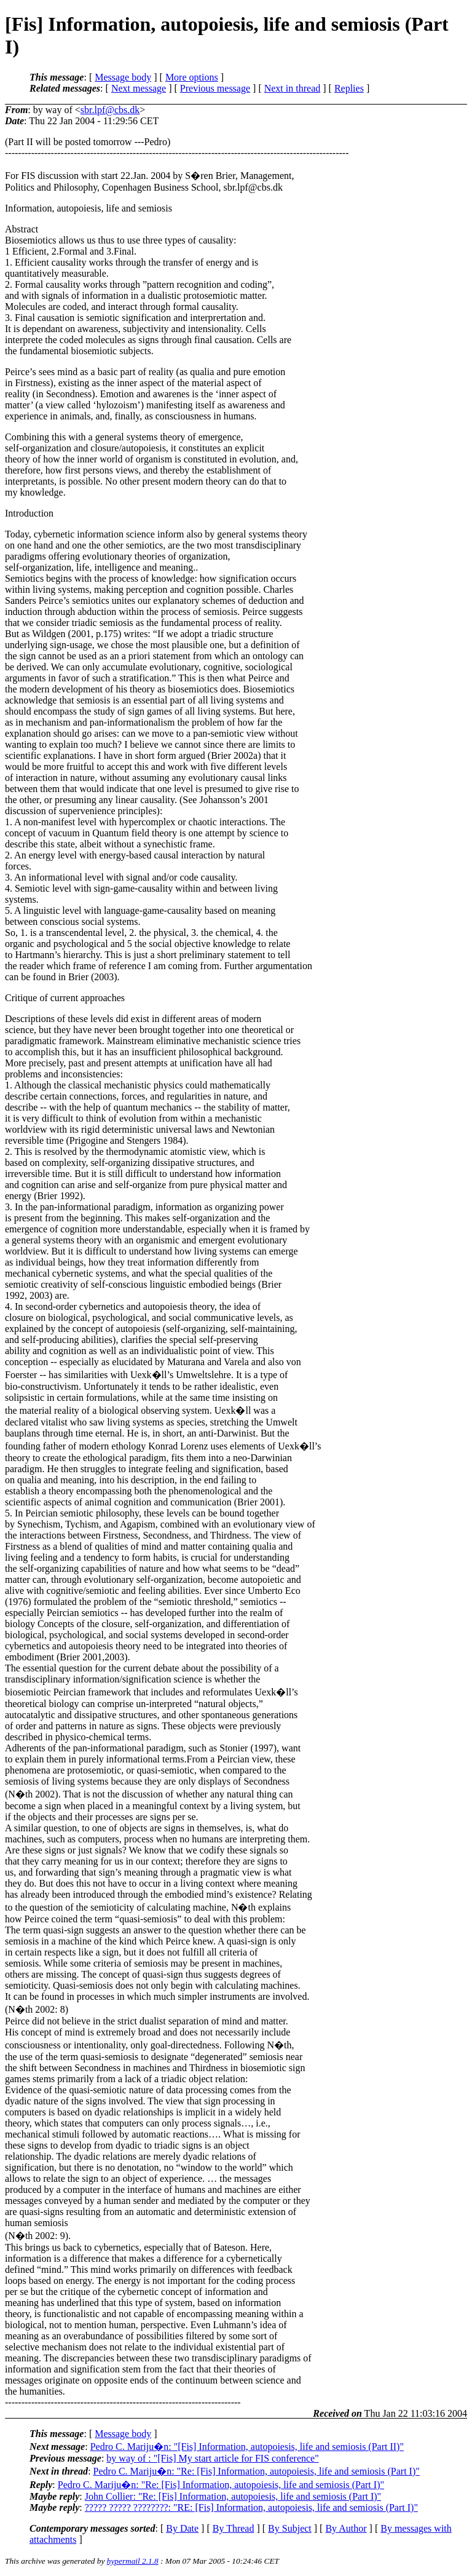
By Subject (290, 2528)
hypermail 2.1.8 (133, 2561)
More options (191, 77)
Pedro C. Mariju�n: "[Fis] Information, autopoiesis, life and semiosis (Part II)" (247, 2446)
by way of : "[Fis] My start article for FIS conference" (212, 2458)
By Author (345, 2528)
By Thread (233, 2528)
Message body (123, 77)
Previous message (215, 88)
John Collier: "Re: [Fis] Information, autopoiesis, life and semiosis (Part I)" (233, 2496)
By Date (182, 2528)
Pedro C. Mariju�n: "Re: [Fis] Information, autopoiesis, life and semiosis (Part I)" (256, 2471)
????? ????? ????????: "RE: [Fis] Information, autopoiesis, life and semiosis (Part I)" (251, 2507)
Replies (349, 88)
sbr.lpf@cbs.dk (110, 110)
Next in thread (292, 88)
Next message (138, 88)
